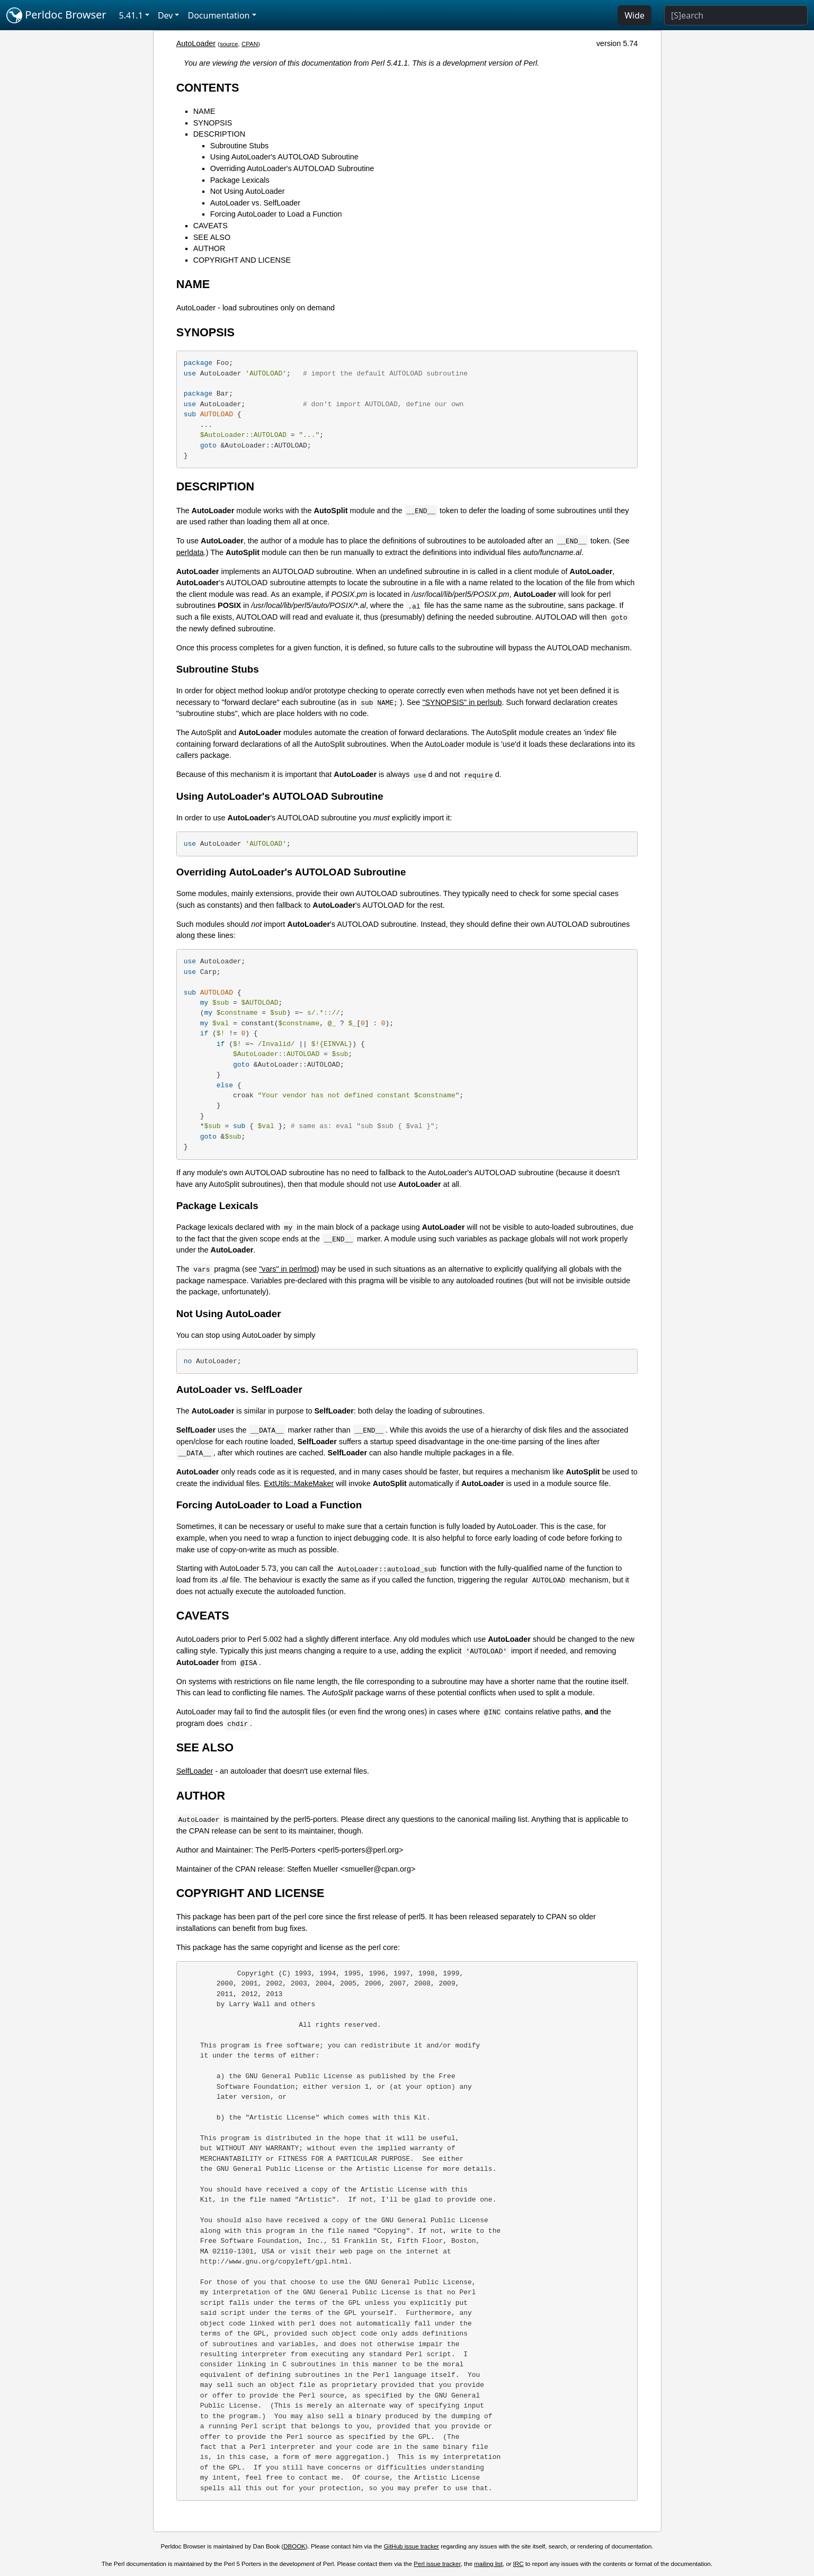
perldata (190, 552)
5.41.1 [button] (131, 15)
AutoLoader (196, 43)
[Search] (736, 15)
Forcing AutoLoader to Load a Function (276, 214)
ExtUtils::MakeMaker (299, 1483)
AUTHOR (209, 248)
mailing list (488, 2564)
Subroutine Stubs (239, 145)
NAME (204, 111)
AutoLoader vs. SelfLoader (255, 203)
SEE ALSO (211, 237)
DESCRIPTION (219, 134)
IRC (518, 2564)
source (229, 44)
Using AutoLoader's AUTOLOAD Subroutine (284, 157)
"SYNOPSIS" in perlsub (462, 702)
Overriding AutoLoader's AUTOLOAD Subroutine (292, 168)
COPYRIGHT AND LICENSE (242, 260)
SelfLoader (194, 1771)
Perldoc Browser (56, 15)
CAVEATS (210, 225)
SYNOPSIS (212, 123)
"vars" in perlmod (288, 1269)
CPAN (249, 44)
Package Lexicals (240, 180)
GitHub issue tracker (411, 2546)
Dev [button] (165, 15)
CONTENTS (207, 87)
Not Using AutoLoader (247, 191)
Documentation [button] (218, 15)
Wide (634, 15)
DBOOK (294, 2546)
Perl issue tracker (437, 2564)
